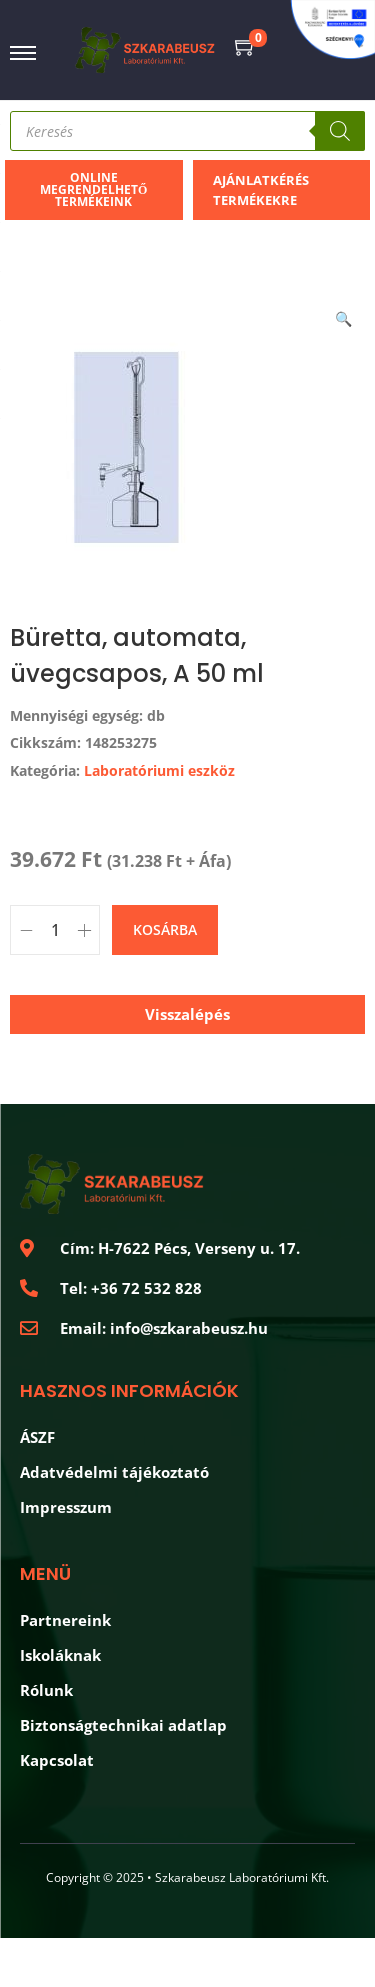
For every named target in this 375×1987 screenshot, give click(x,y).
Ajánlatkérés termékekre (261, 190)
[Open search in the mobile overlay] (187, 131)
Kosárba (165, 929)
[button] (345, 315)
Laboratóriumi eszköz (159, 770)
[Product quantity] (55, 930)
